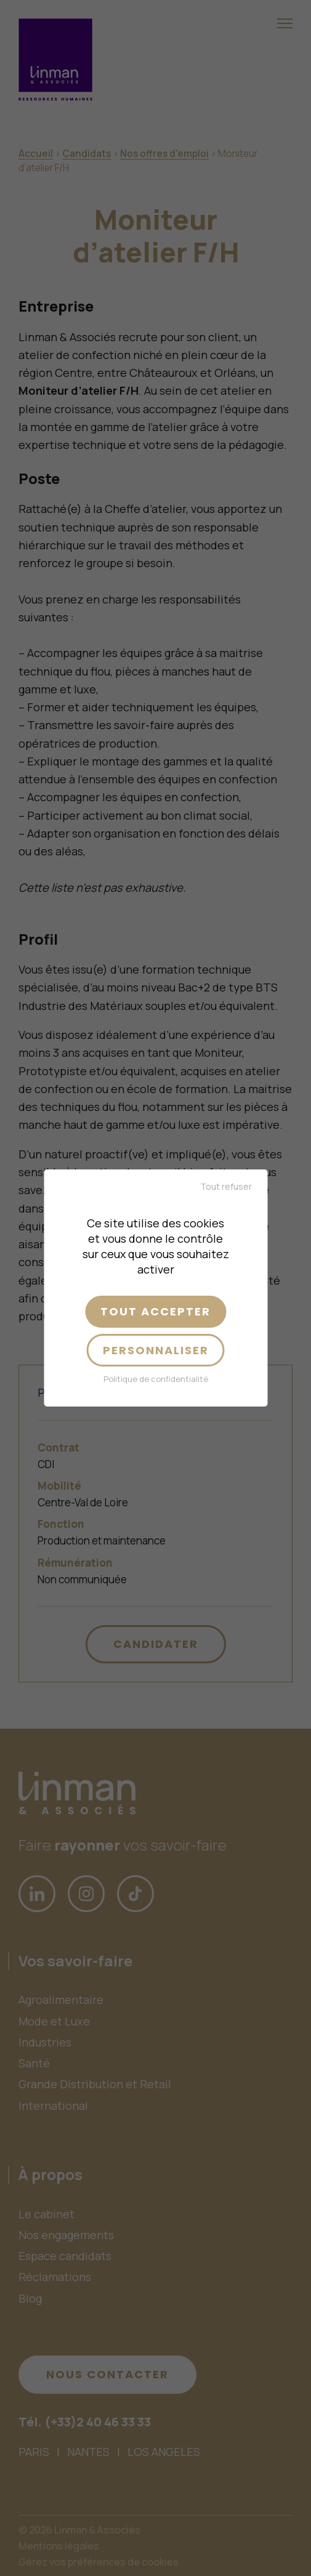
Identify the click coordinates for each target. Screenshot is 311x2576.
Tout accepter (155, 1311)
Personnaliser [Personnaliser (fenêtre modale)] (156, 1350)
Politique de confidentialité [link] (155, 1378)
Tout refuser (226, 1186)
